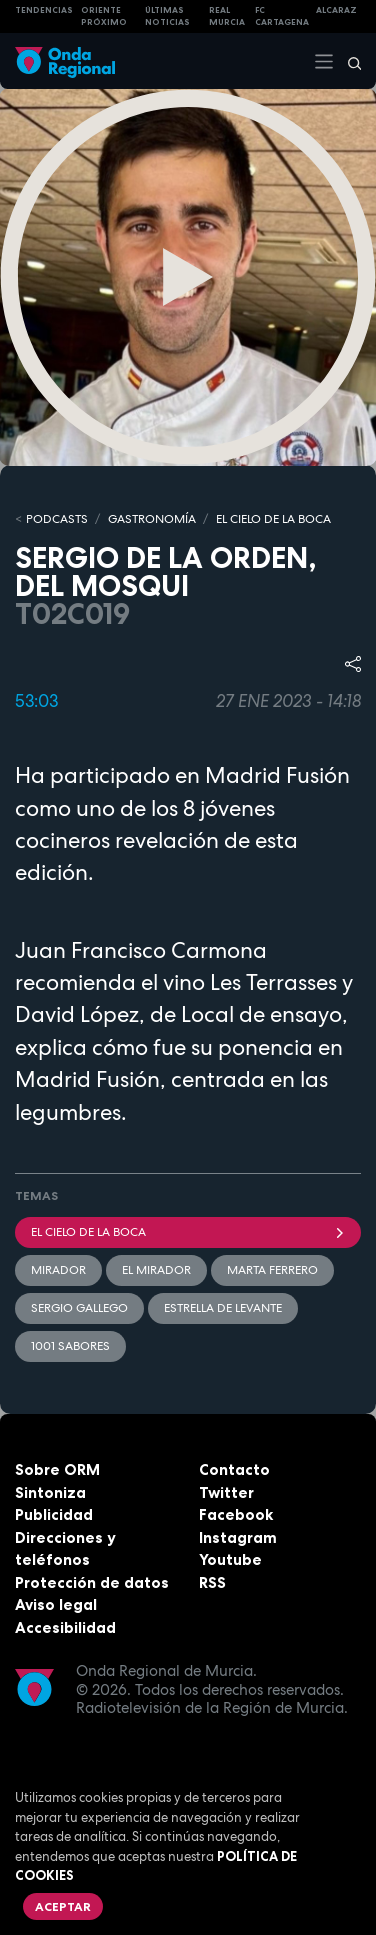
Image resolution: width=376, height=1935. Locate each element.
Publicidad (54, 1514)
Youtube (230, 1559)
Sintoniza (50, 1492)
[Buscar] (348, 61)
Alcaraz (336, 10)
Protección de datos (92, 1582)
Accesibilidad (65, 1627)
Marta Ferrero (272, 1270)
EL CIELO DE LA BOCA (273, 519)
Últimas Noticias (167, 16)
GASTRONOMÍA (152, 519)
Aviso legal (56, 1604)
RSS (212, 1582)
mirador (58, 1270)
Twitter (226, 1492)
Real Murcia (227, 16)
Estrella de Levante (223, 1308)
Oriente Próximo (104, 16)
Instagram (238, 1537)
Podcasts (57, 519)
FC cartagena (282, 16)
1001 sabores (70, 1346)
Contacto (234, 1469)
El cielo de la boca (188, 1232)
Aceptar (63, 1906)
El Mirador (156, 1270)
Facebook (236, 1514)
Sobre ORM (57, 1469)
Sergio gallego (79, 1308)
